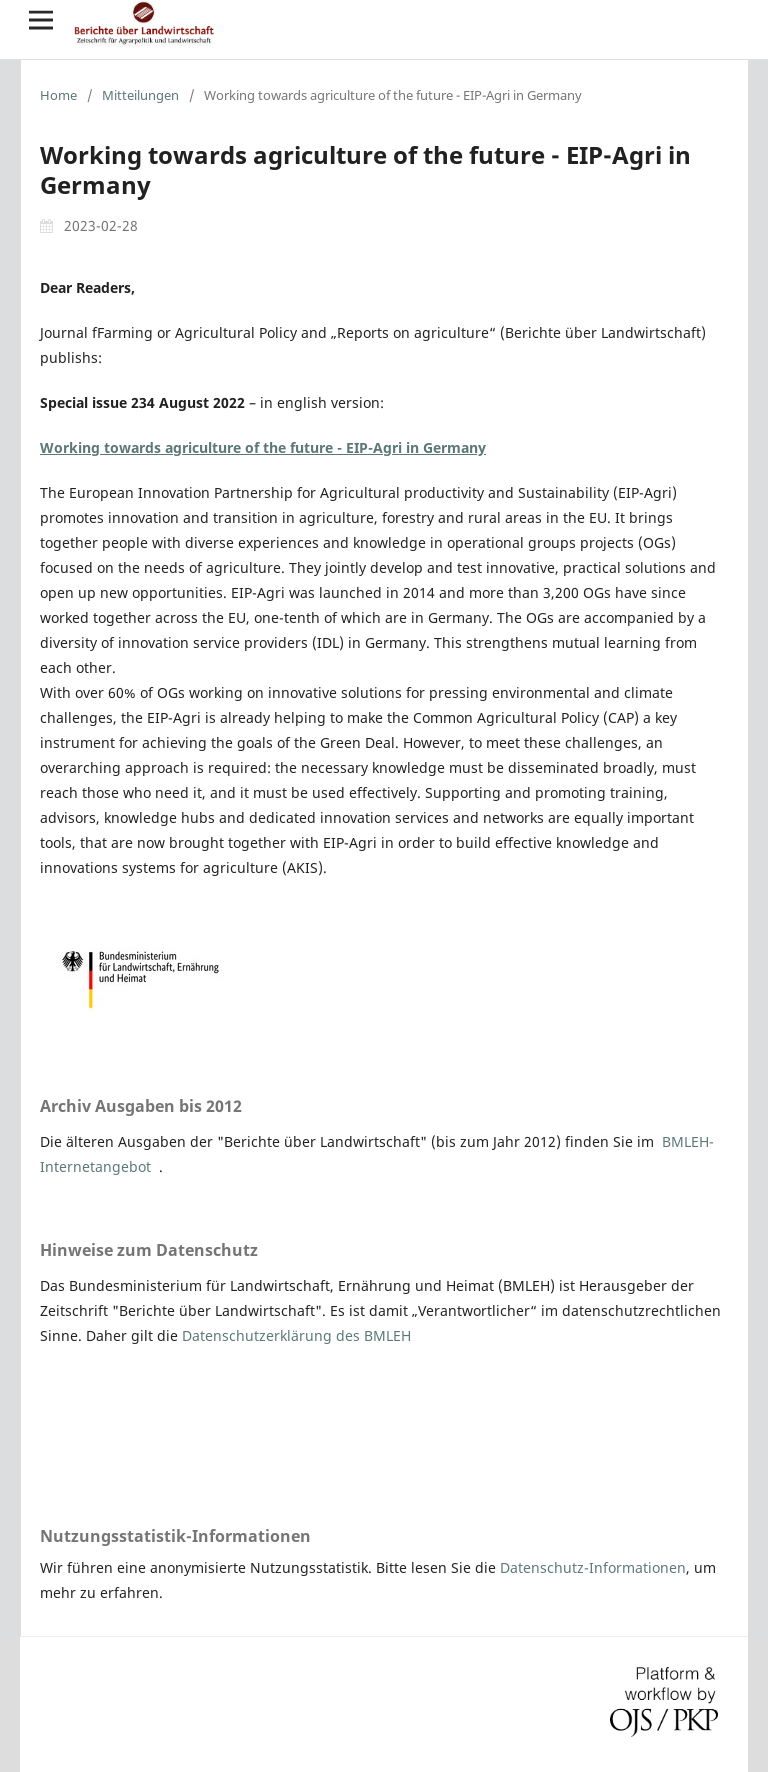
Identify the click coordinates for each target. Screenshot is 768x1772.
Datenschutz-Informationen (593, 1567)
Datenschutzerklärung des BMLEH (296, 1335)
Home (58, 95)
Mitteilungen (140, 95)
